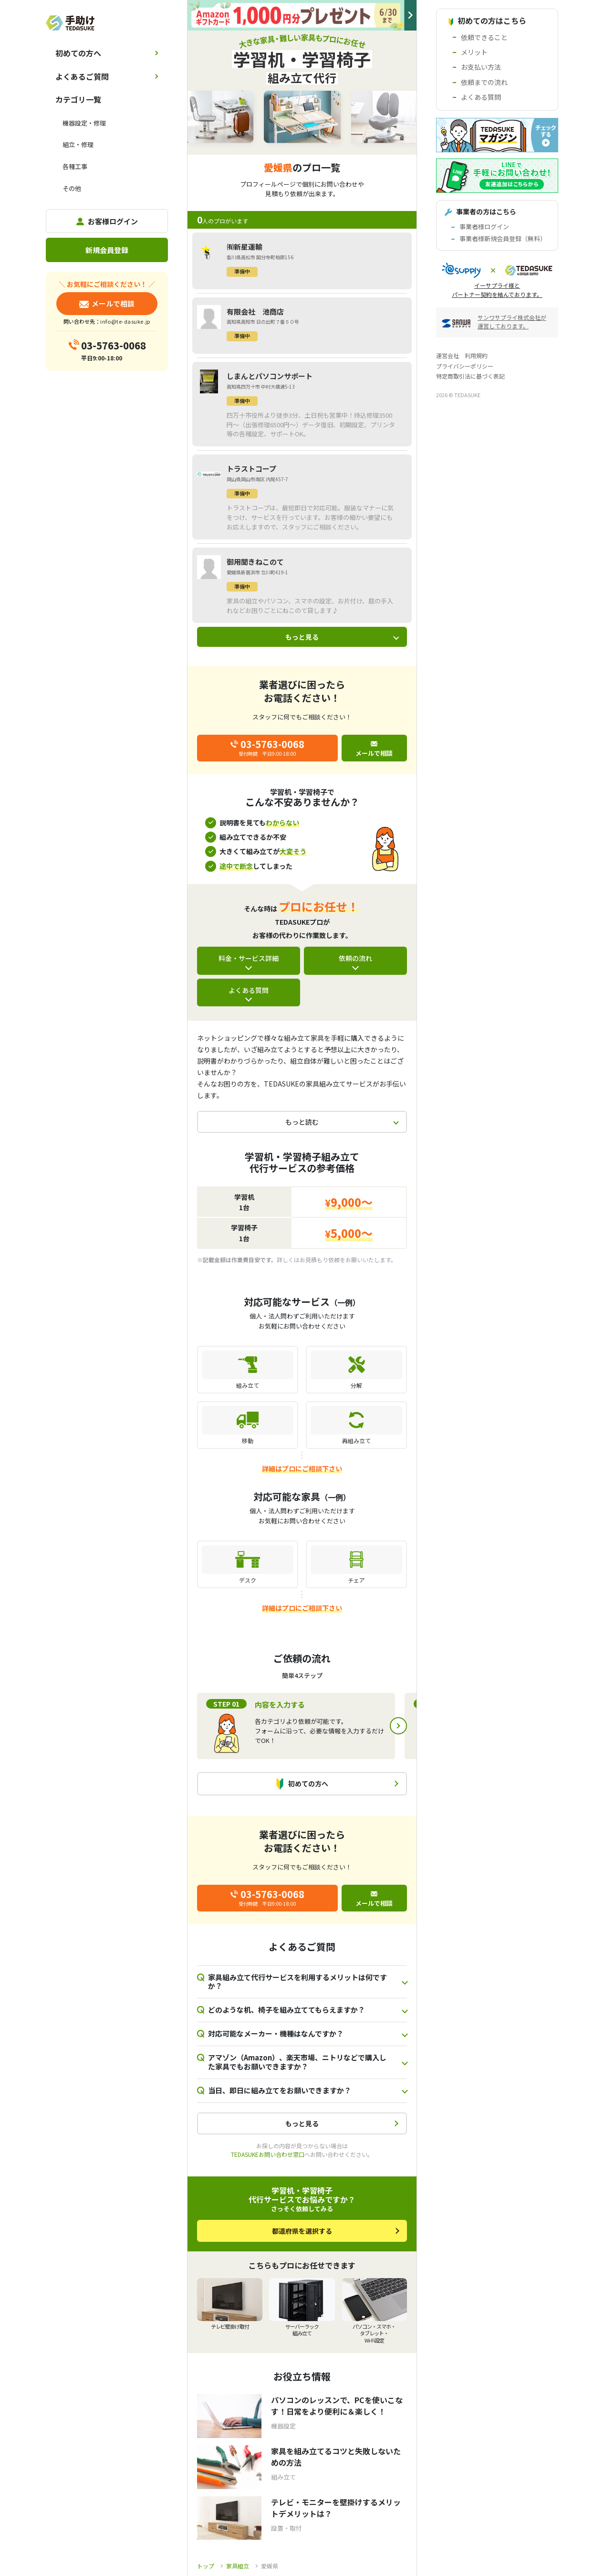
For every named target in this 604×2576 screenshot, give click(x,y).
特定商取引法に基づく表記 (470, 376)
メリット (474, 52)
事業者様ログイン (484, 226)
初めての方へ (78, 53)
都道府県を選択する (302, 2231)
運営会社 (447, 355)
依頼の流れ (355, 958)
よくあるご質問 (82, 76)
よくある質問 (249, 990)
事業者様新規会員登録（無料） (502, 238)
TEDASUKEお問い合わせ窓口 (267, 2154)
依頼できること (484, 37)
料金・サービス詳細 (249, 958)
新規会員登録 (106, 250)
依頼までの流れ (484, 82)
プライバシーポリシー (464, 366)
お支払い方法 (481, 67)
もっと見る (302, 637)
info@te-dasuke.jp (125, 321)
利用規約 (476, 355)
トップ (205, 2566)
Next (398, 1725)
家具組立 (237, 2566)
